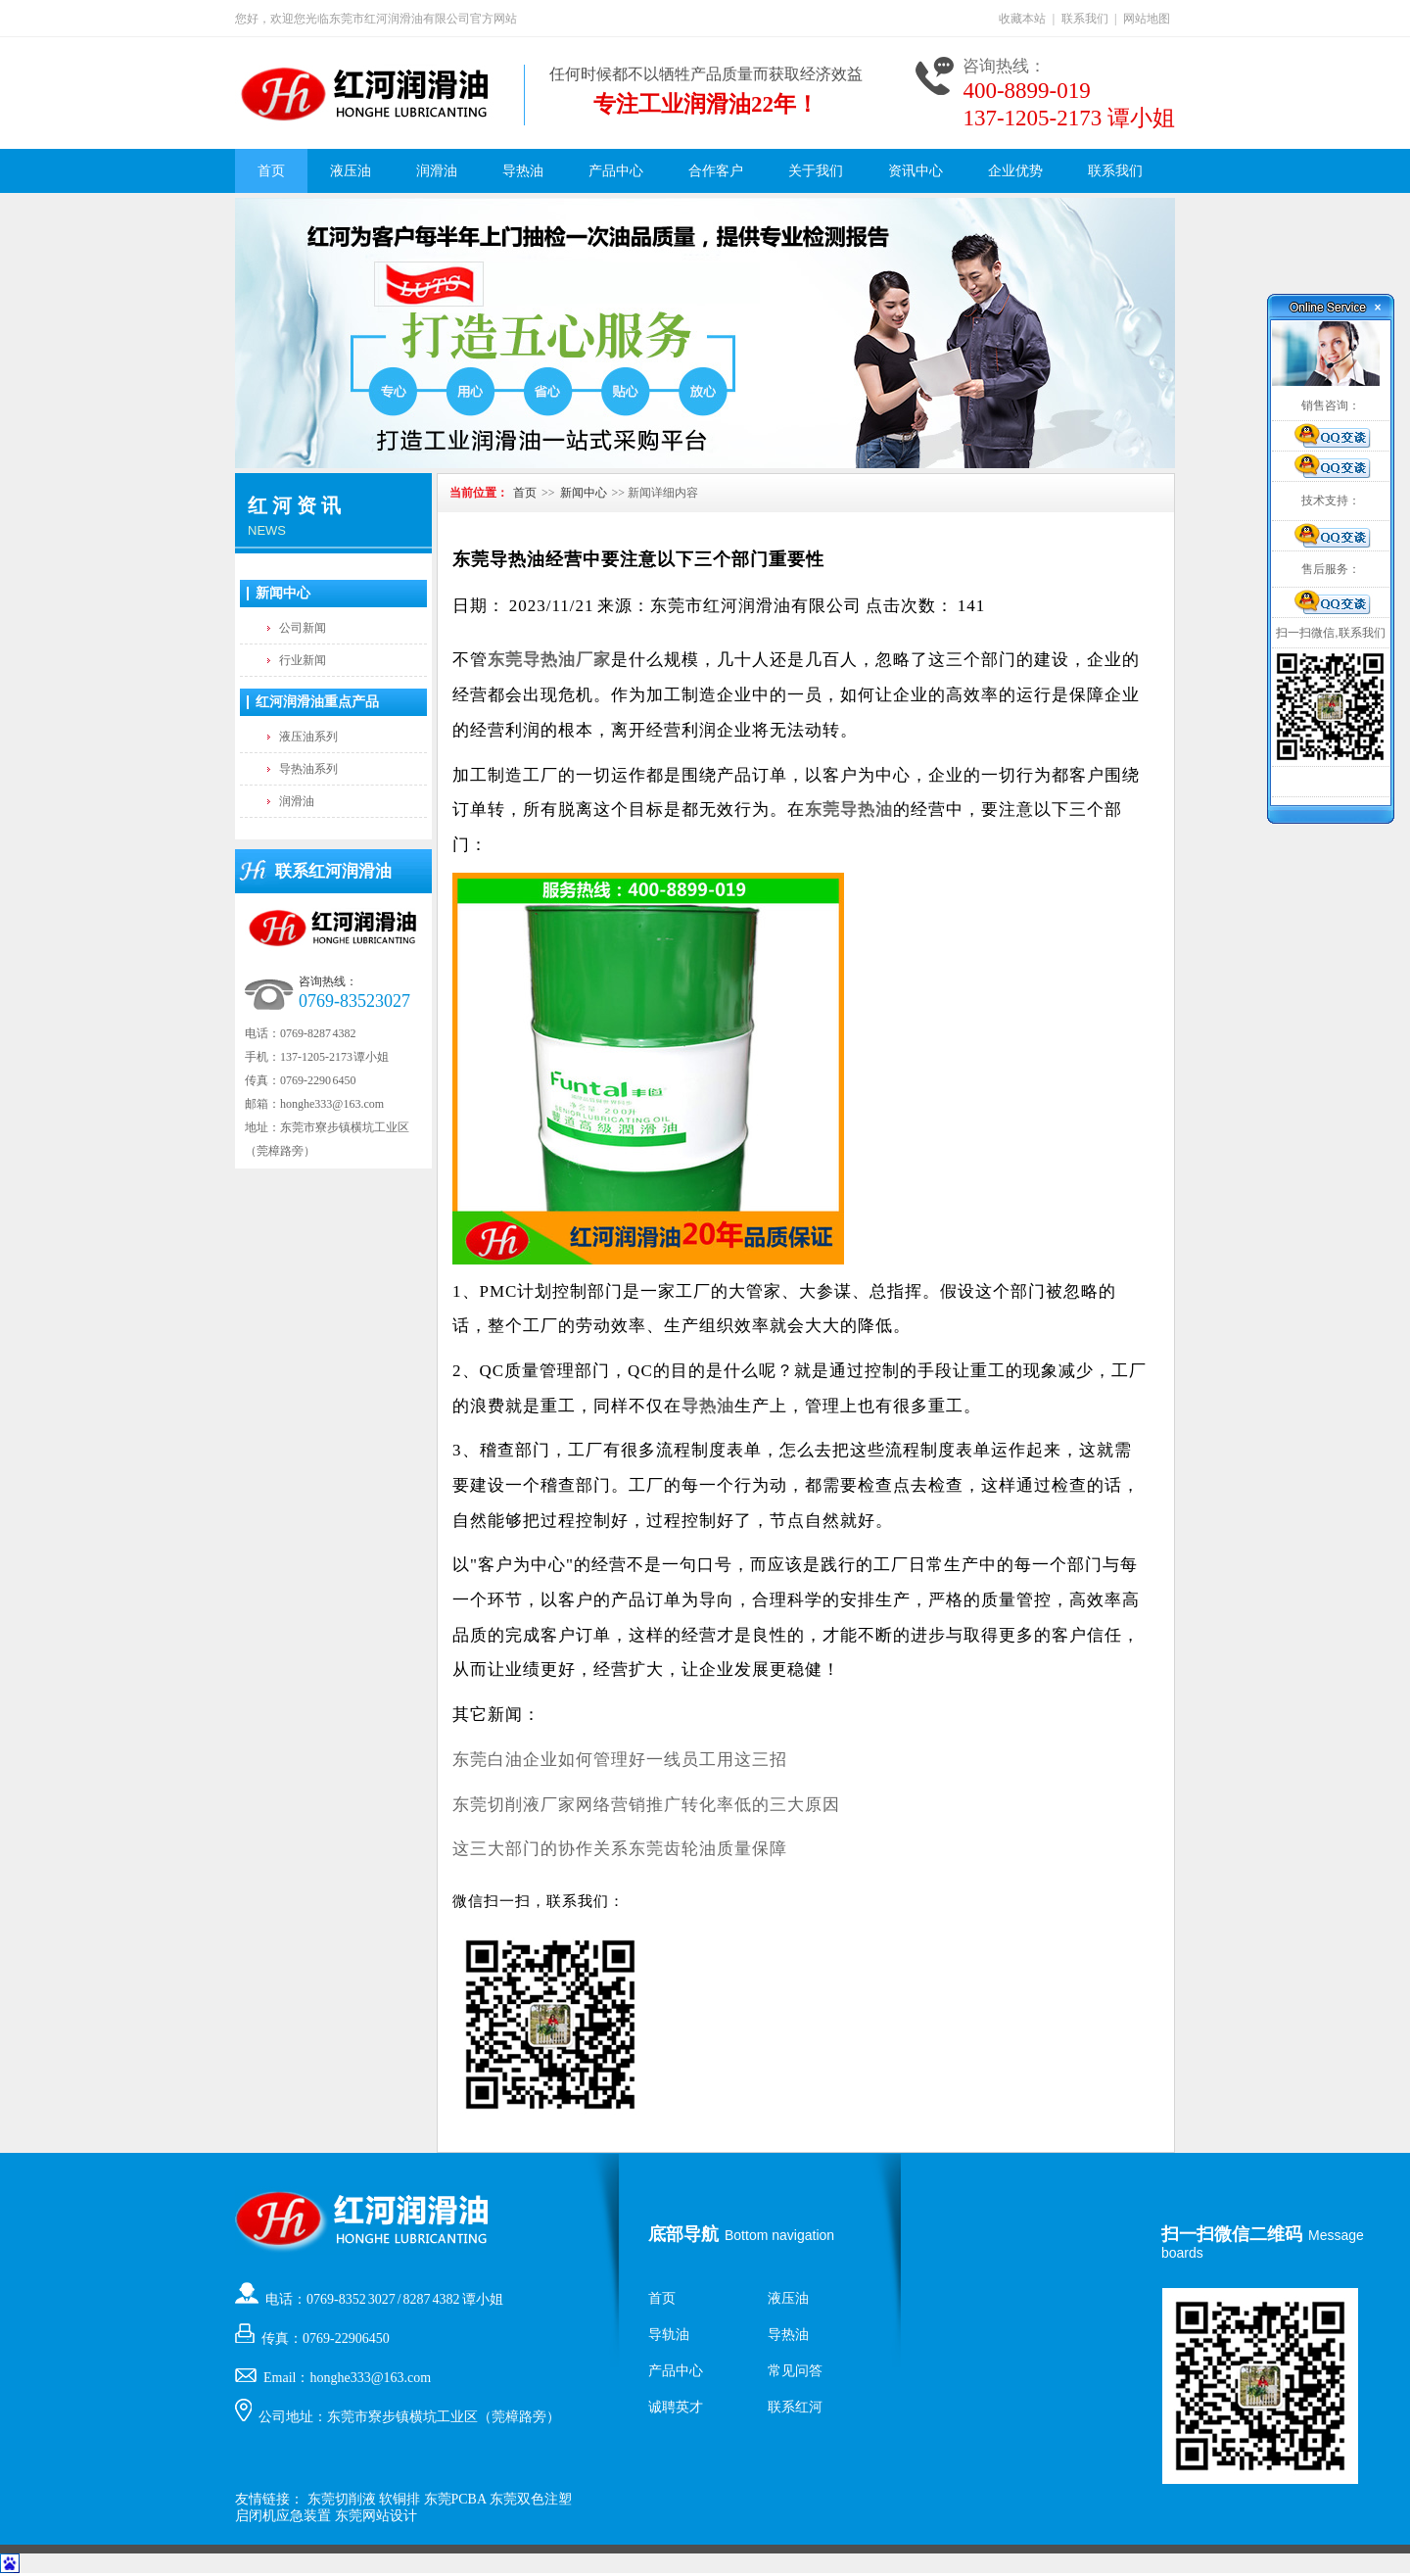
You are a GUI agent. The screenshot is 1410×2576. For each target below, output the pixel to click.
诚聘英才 (675, 2407)
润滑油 (436, 171)
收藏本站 (1022, 18)
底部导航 (683, 2234)
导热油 (522, 171)
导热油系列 (308, 769)
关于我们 (815, 171)
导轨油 (668, 2334)
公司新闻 (302, 628)
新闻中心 (283, 593)
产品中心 (615, 171)
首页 (271, 171)
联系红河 (795, 2407)
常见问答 (795, 2370)
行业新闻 (302, 660)
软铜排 (399, 2499)
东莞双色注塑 (531, 2499)
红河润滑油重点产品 (317, 701)
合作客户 (715, 171)
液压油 (350, 171)
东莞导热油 (849, 809)
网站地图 (1146, 18)
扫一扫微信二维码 (1231, 2234)
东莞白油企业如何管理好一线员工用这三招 (619, 1759)
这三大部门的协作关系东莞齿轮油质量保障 (619, 1848)
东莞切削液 (341, 2499)
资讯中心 (915, 171)
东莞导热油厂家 (549, 659)
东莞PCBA (455, 2499)
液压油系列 (308, 736)
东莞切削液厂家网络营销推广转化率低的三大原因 (646, 1804)
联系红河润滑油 (333, 871)
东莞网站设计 (376, 2515)
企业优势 (1015, 171)
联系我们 (1084, 18)
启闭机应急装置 (283, 2515)
